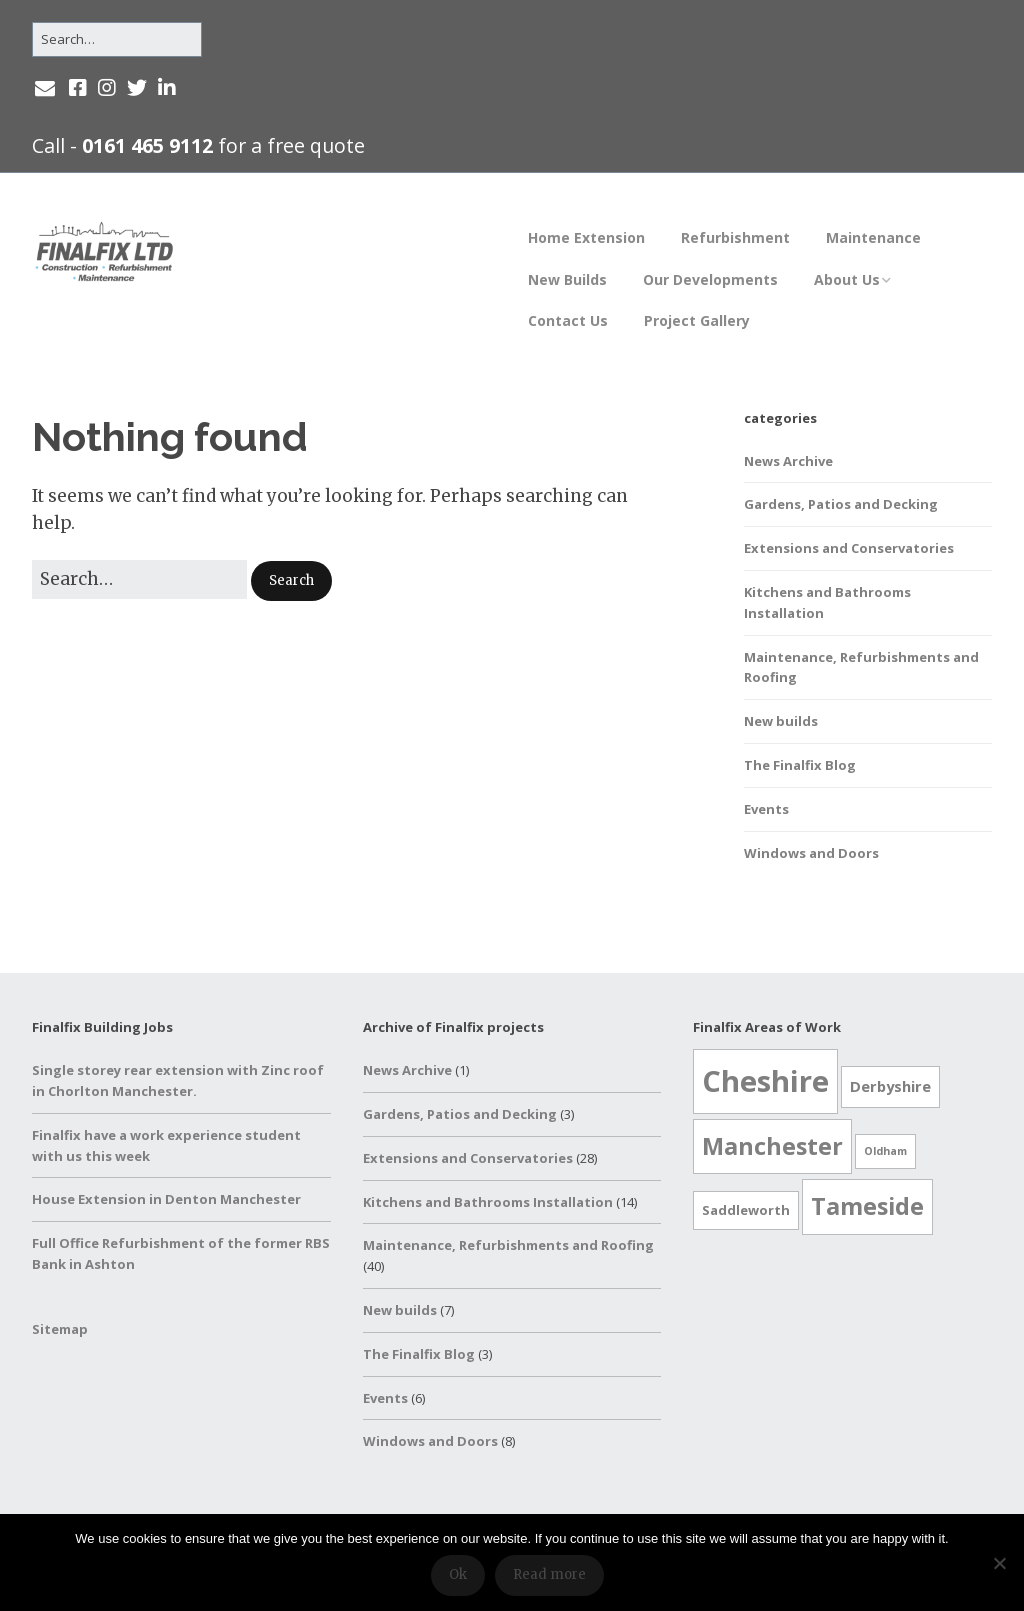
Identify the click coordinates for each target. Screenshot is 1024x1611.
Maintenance (873, 237)
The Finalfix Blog (800, 765)
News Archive (788, 461)
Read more (549, 1574)
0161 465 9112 (147, 145)
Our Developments (710, 279)
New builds (781, 721)
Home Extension (586, 237)
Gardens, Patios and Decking (841, 504)
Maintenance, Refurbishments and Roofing (508, 1245)
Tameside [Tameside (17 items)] (867, 1206)
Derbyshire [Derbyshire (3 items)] (890, 1086)
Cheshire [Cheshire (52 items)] (765, 1081)
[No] (999, 1563)
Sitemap (60, 1329)
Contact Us (568, 320)
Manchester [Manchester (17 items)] (772, 1146)
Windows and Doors (811, 853)
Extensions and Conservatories (849, 548)
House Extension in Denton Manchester (166, 1199)
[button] (291, 581)
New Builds (567, 279)
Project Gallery (697, 320)
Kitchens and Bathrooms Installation (488, 1202)
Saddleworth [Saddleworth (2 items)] (746, 1210)
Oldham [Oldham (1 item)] (885, 1151)
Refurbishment (735, 237)
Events (766, 809)
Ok (458, 1574)
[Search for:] (117, 39)
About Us (847, 279)
